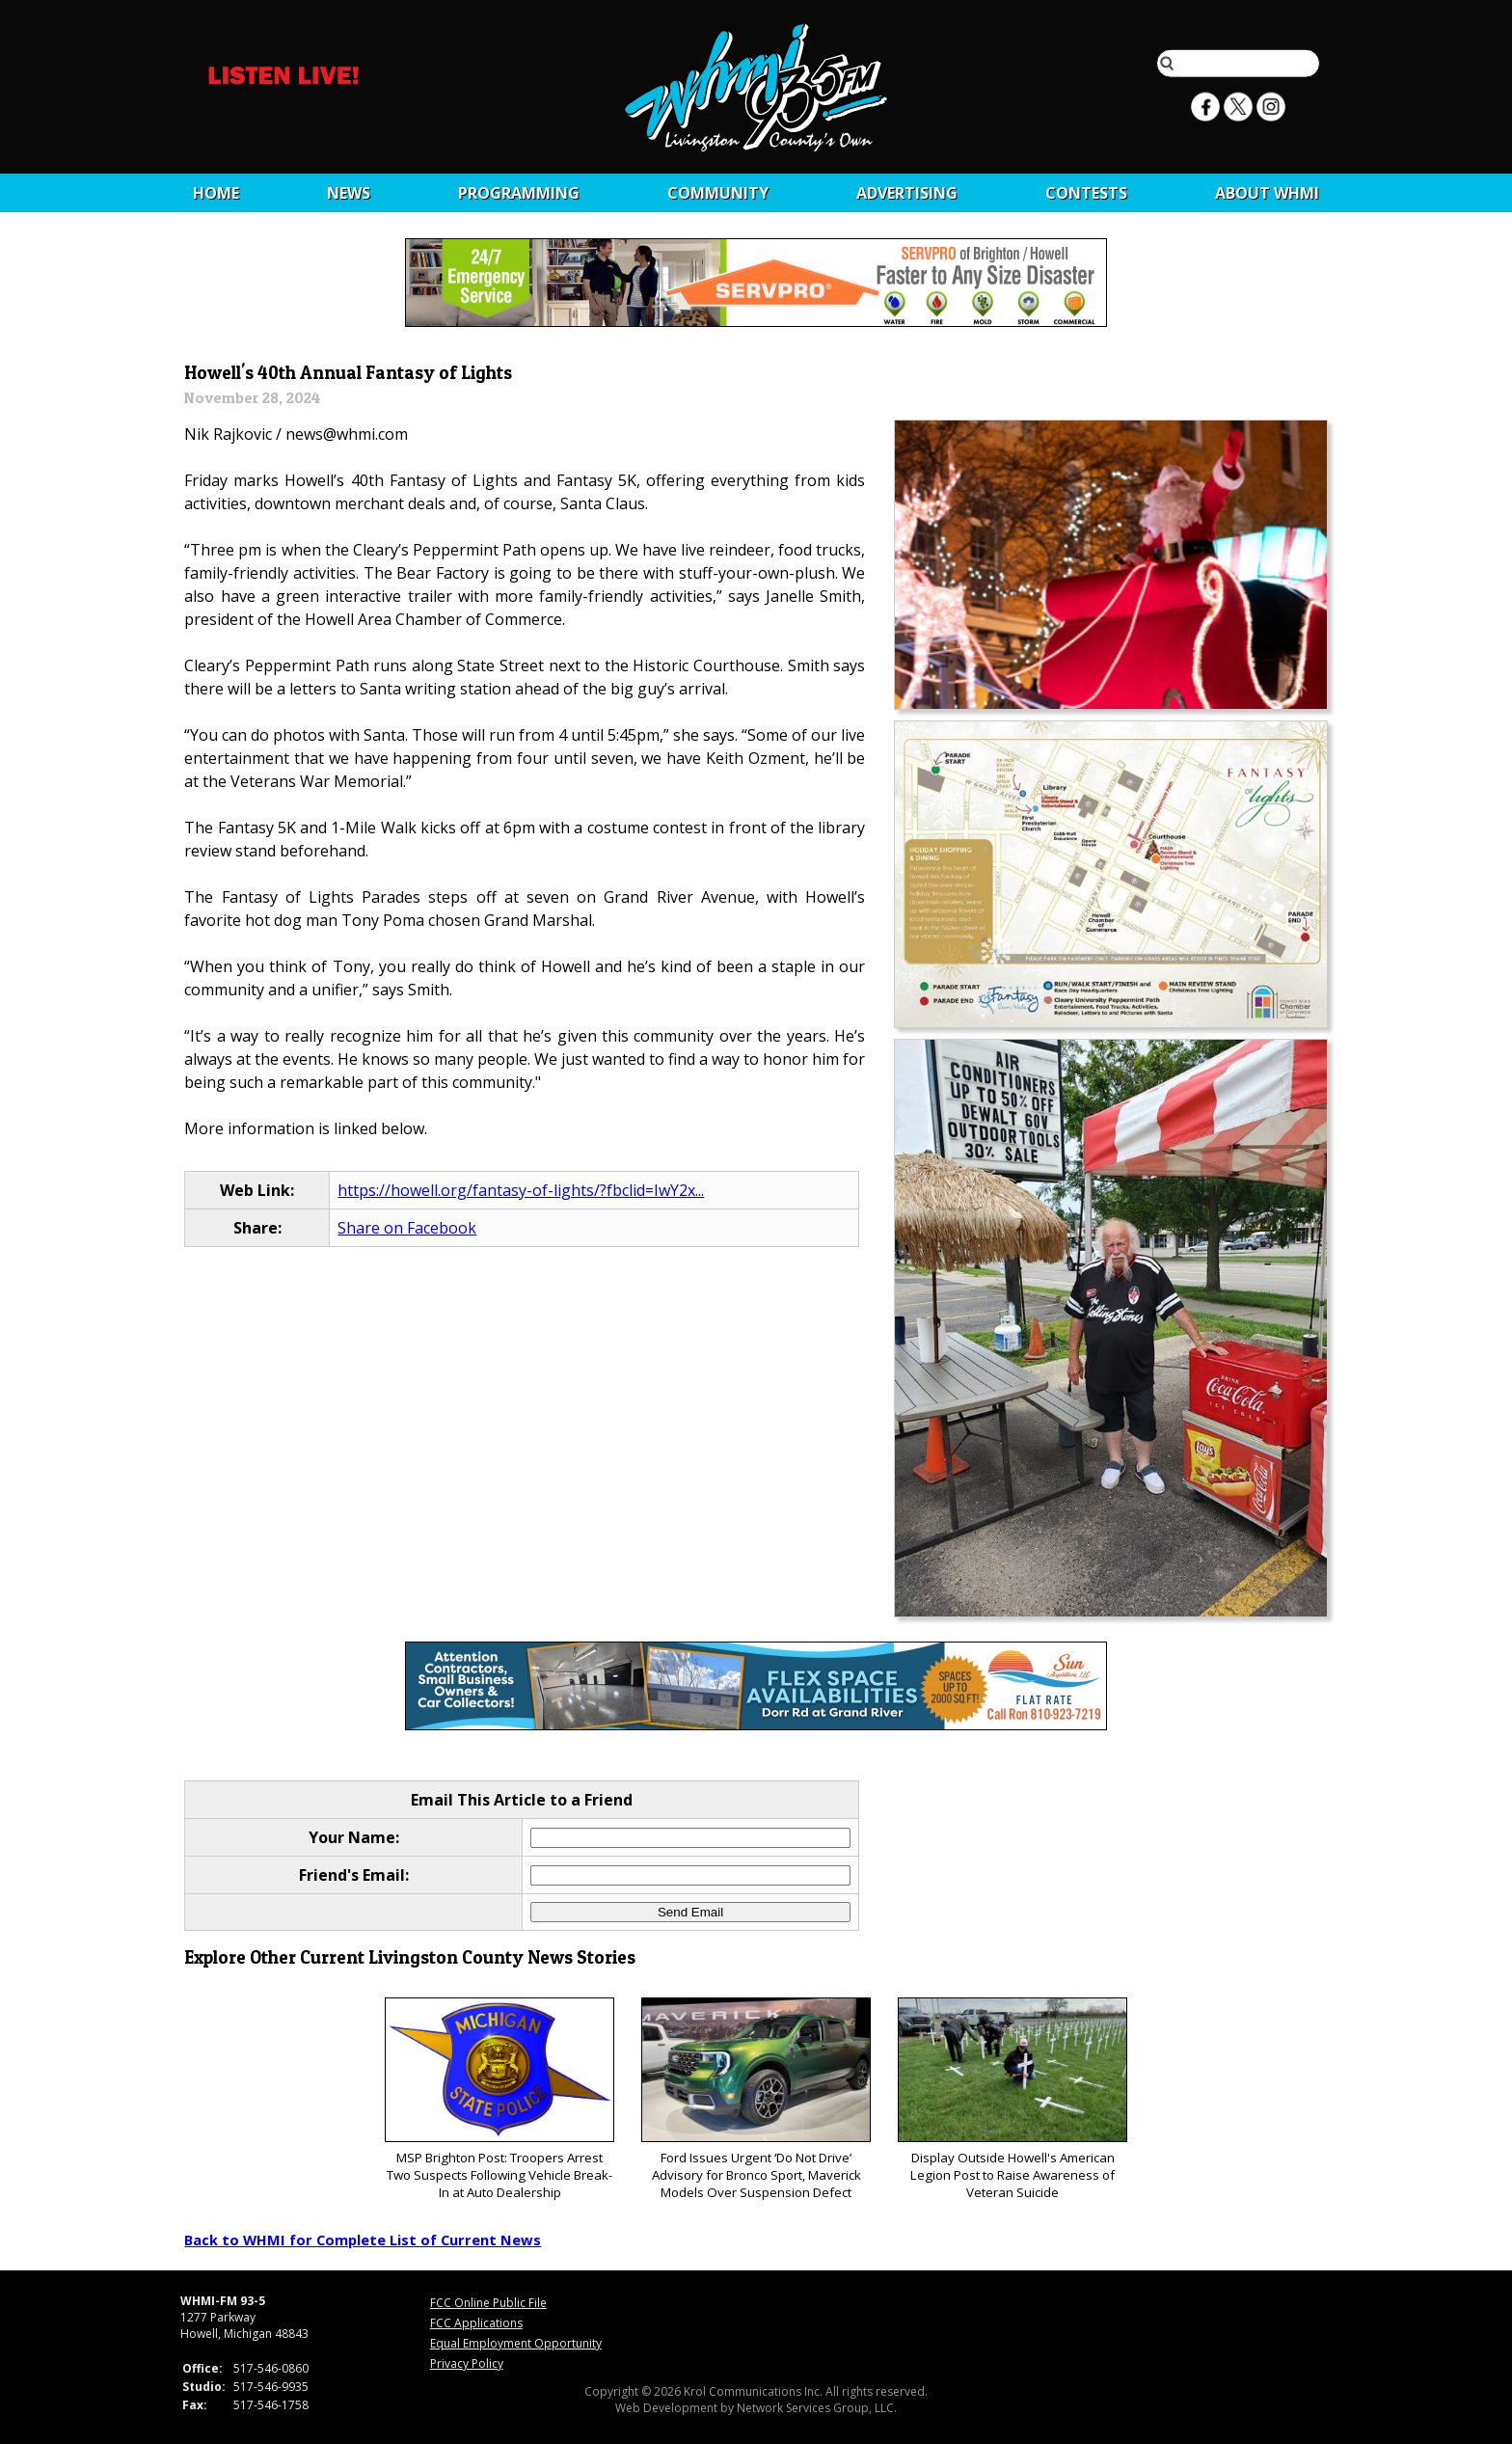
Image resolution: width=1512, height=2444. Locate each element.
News (348, 193)
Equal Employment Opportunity (516, 2343)
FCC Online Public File (488, 2303)
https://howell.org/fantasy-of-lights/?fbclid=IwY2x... (521, 1190)
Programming (519, 193)
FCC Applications (476, 2323)
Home (216, 193)
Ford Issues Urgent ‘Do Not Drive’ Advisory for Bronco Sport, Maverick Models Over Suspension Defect (755, 2099)
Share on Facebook (407, 1227)
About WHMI (1267, 193)
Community (718, 193)
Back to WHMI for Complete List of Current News (362, 2239)
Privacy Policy (466, 2363)
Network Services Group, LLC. (817, 2408)
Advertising (907, 193)
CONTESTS (1086, 193)
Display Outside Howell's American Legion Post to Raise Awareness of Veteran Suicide (1012, 2099)
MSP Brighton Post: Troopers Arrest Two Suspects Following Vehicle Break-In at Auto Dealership (499, 2099)
